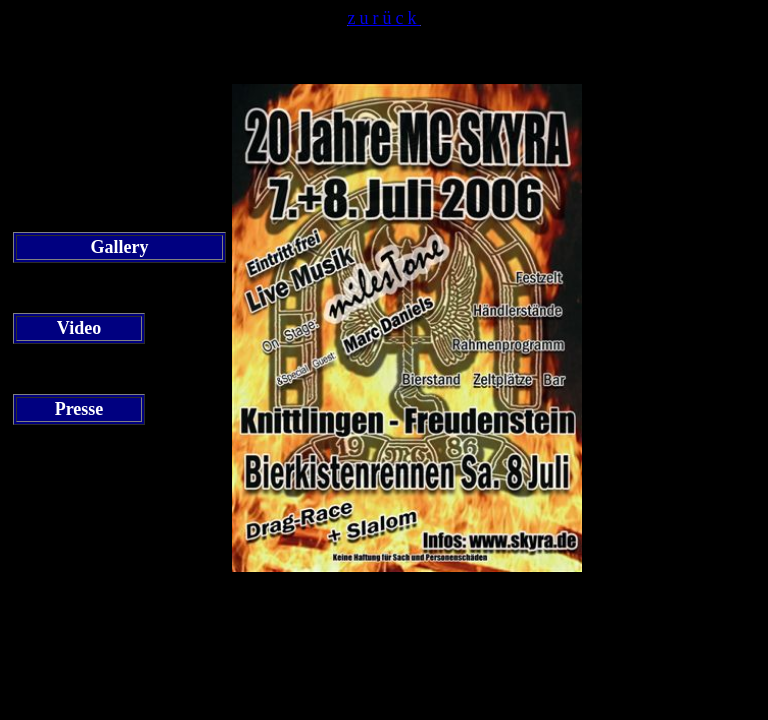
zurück (384, 18)
